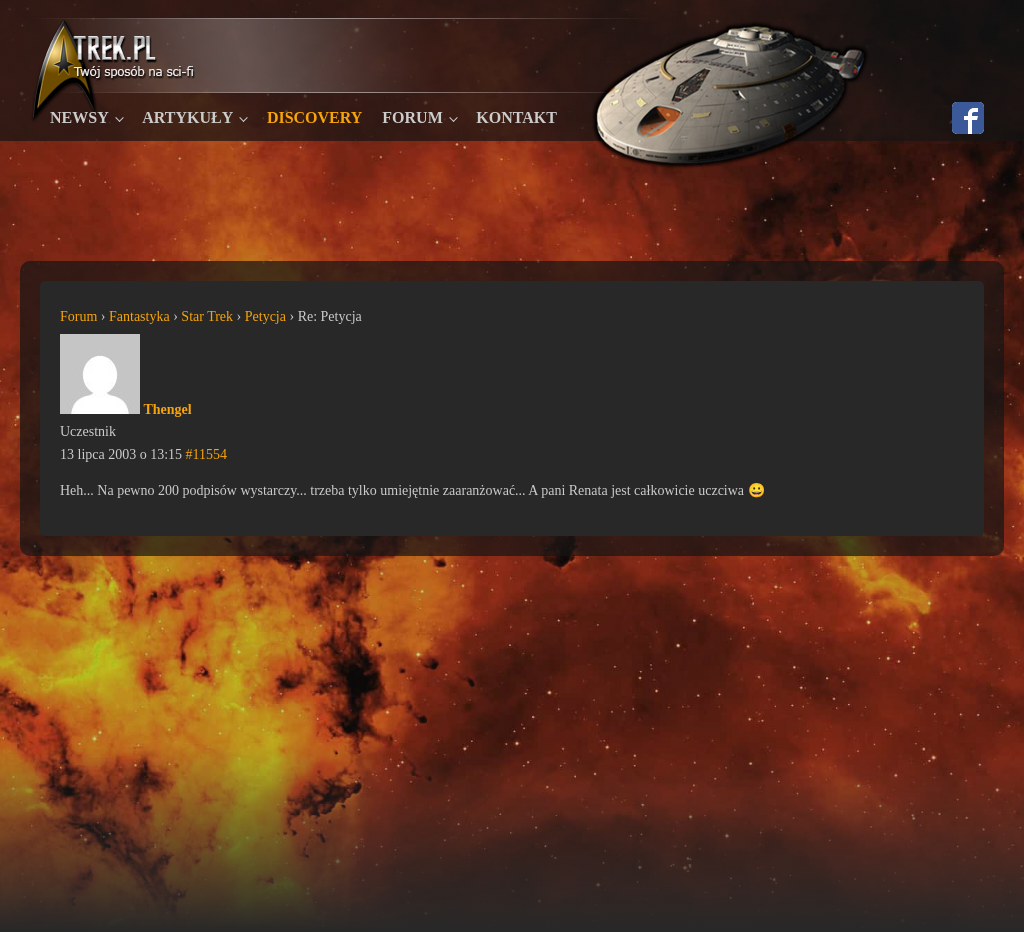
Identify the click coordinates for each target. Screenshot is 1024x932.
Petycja (265, 316)
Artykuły (187, 117)
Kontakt (516, 117)
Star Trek (207, 316)
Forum (412, 117)
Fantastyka (139, 316)
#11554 (206, 454)
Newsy (79, 117)
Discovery (314, 117)
